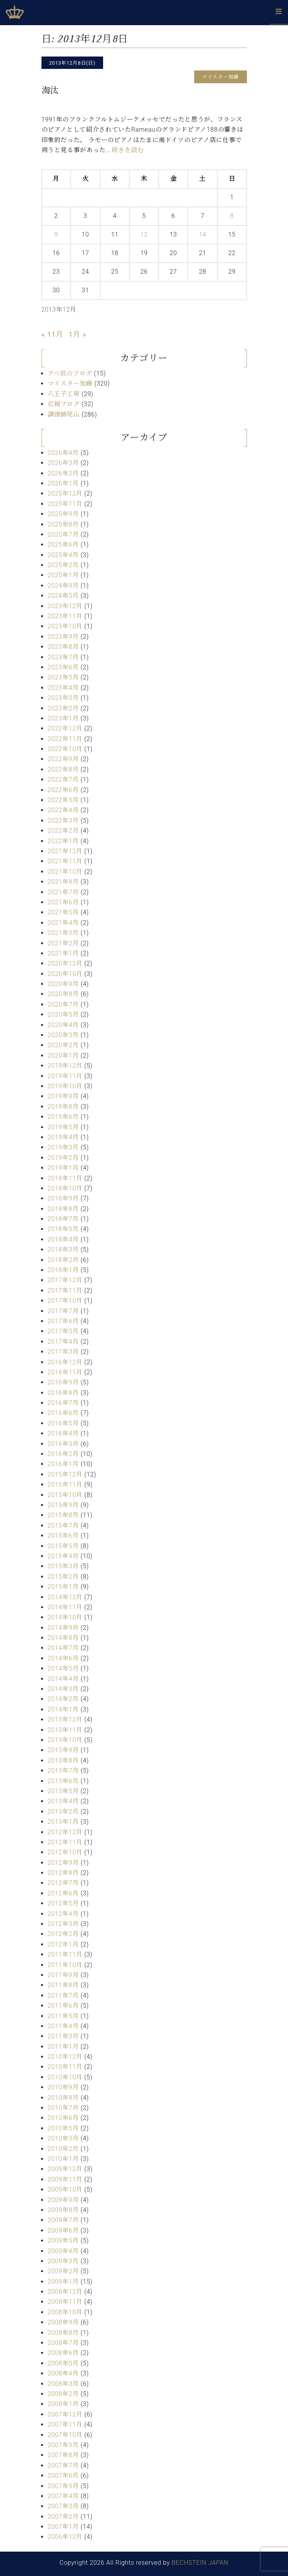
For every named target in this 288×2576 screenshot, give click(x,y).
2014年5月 (63, 1668)
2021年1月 (63, 953)
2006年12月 (65, 2536)
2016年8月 (63, 1392)
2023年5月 (63, 677)
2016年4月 (63, 1433)
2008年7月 (63, 2342)
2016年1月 (63, 1464)
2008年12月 (65, 2291)
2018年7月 (63, 1219)
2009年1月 (63, 2281)
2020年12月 (65, 963)
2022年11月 (65, 739)
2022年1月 (63, 841)
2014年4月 (63, 1678)
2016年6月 (63, 1413)
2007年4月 (63, 2496)
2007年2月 (63, 2516)
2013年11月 (65, 1730)
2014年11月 (65, 1607)
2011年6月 (63, 2005)
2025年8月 (63, 524)
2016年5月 (63, 1423)
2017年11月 (65, 1290)
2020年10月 (65, 974)
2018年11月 (65, 1178)
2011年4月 (63, 2026)
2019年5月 (63, 1127)
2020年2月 (63, 1045)
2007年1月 (63, 2526)
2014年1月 (63, 1709)
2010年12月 (65, 2056)
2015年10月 (65, 1495)
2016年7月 (63, 1402)
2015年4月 (63, 1556)
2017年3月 (63, 1351)
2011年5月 (63, 2016)
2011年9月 (63, 1975)
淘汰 (50, 90)
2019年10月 (65, 1086)
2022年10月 (65, 749)
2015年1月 (63, 1586)
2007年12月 (65, 2414)
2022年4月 (63, 810)
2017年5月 (63, 1331)
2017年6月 (63, 1321)
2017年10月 (65, 1300)
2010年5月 (63, 2128)
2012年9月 (63, 1862)
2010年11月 (65, 2066)
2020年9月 (63, 984)
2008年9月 (63, 2322)
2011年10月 (65, 1965)
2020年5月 (63, 1014)
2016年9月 (63, 1382)
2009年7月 (63, 2220)
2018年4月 (63, 1239)
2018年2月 (63, 1260)
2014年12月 (65, 1597)
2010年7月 (63, 2107)
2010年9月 (63, 2087)
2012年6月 (63, 1893)
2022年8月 (63, 769)
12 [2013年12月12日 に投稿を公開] (144, 234)
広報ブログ (64, 404)
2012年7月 (63, 1883)
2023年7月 (63, 657)
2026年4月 (63, 452)
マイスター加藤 (70, 383)
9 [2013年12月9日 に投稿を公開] (56, 234)
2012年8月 (63, 1872)
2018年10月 (65, 1188)
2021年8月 (63, 881)
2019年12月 (65, 1065)
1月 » (77, 334)
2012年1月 (63, 1944)
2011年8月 (63, 1985)
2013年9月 (63, 1750)
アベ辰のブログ (70, 373)
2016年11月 (65, 1372)
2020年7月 (63, 1004)
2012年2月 (63, 1934)
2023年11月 (65, 616)
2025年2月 (63, 565)
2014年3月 (63, 1689)
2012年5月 (63, 1903)
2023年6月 (63, 667)
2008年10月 (65, 2312)
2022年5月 (63, 800)
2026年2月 (63, 473)
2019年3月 (63, 1147)
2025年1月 (63, 575)
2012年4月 (63, 1913)
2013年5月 (63, 1791)
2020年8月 (63, 994)
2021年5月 (63, 912)
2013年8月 (63, 1760)
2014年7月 (63, 1648)
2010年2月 (63, 2148)
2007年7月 (63, 2465)
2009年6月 (63, 2230)
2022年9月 (63, 759)
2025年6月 (63, 544)
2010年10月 (65, 2077)
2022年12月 (65, 728)
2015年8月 (63, 1515)
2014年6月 (63, 1658)
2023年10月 (65, 626)
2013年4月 (63, 1801)
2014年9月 (63, 1627)
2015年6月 (63, 1535)
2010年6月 (63, 2118)
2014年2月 (63, 1699)
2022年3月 (63, 820)
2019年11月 (65, 1076)
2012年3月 (63, 1924)
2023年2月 (63, 708)
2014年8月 (63, 1637)
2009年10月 (65, 2189)
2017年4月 (63, 1341)
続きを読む (128, 150)
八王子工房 (64, 394)
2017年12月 (65, 1280)
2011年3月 (63, 2036)
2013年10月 (65, 1740)
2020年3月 (63, 1035)
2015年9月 (63, 1505)
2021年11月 (65, 861)
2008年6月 (63, 2352)
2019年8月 (63, 1106)
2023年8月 (63, 646)
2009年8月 (63, 2210)
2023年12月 (65, 606)
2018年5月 (63, 1229)
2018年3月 (63, 1249)
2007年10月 (65, 2435)
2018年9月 (63, 1198)
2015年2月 (63, 1576)
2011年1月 (63, 2046)
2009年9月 (63, 2200)
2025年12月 (65, 493)
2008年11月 (65, 2301)
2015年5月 (63, 1546)
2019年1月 (63, 1167)
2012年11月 (65, 1842)
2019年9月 (63, 1096)
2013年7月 (63, 1770)
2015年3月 (63, 1566)
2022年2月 (63, 830)
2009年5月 (63, 2240)
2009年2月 (63, 2271)
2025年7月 (63, 534)
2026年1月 (63, 483)
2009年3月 (63, 2261)
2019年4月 (63, 1137)
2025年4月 (63, 555)
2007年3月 (63, 2506)
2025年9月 (63, 514)
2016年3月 (63, 1443)
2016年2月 (63, 1454)
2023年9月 (63, 636)
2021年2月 (63, 943)
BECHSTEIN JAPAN (200, 2562)
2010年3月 (63, 2138)
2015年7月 (63, 1525)
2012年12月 (65, 1832)
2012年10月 (65, 1852)
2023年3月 (63, 697)
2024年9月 (63, 585)
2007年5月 (63, 2486)
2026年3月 (63, 462)
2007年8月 (63, 2455)
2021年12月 (65, 851)
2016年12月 (65, 1362)
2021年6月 (63, 902)
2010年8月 (63, 2097)
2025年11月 (65, 504)
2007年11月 (65, 2424)
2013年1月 (63, 1821)
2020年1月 (63, 1055)
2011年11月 (65, 1954)
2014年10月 (65, 1617)
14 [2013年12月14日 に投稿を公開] (202, 234)
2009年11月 (65, 2179)
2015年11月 (65, 1484)
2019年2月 (63, 1157)
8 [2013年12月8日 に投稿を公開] (232, 216)
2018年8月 (63, 1209)
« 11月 (52, 334)
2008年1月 (63, 2404)
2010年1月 (63, 2159)
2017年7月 (63, 1311)
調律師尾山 (64, 414)
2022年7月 (63, 779)
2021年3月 (63, 932)
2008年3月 (63, 2383)
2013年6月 (63, 1781)
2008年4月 (63, 2373)
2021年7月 (63, 892)
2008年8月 (63, 2332)
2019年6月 (63, 1116)
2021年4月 (63, 922)
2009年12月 (65, 2169)
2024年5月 (63, 595)
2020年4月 (63, 1025)
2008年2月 (63, 2394)
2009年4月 (63, 2251)
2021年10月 (65, 871)
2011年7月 (63, 1995)
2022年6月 (63, 790)
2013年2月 (63, 1811)
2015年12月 (65, 1474)
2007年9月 (63, 2445)
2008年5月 (63, 2363)
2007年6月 (63, 2475)
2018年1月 (63, 1270)
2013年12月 (65, 1719)
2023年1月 (63, 718)
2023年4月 (63, 687)
